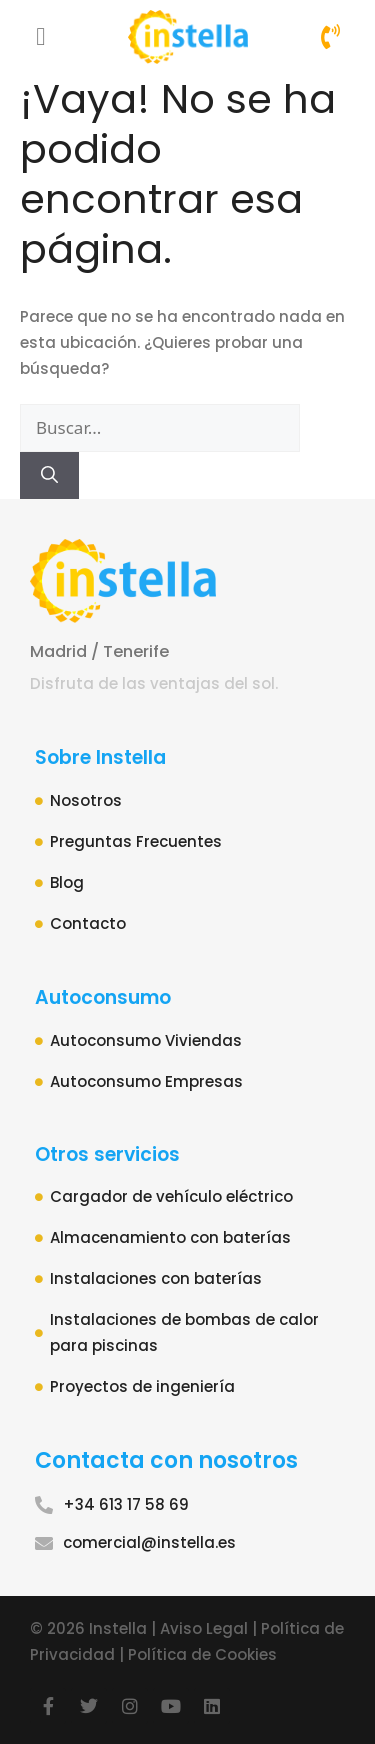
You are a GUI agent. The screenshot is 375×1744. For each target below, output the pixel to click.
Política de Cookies (202, 1654)
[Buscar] (49, 476)
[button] (41, 37)
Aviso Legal (204, 1628)
